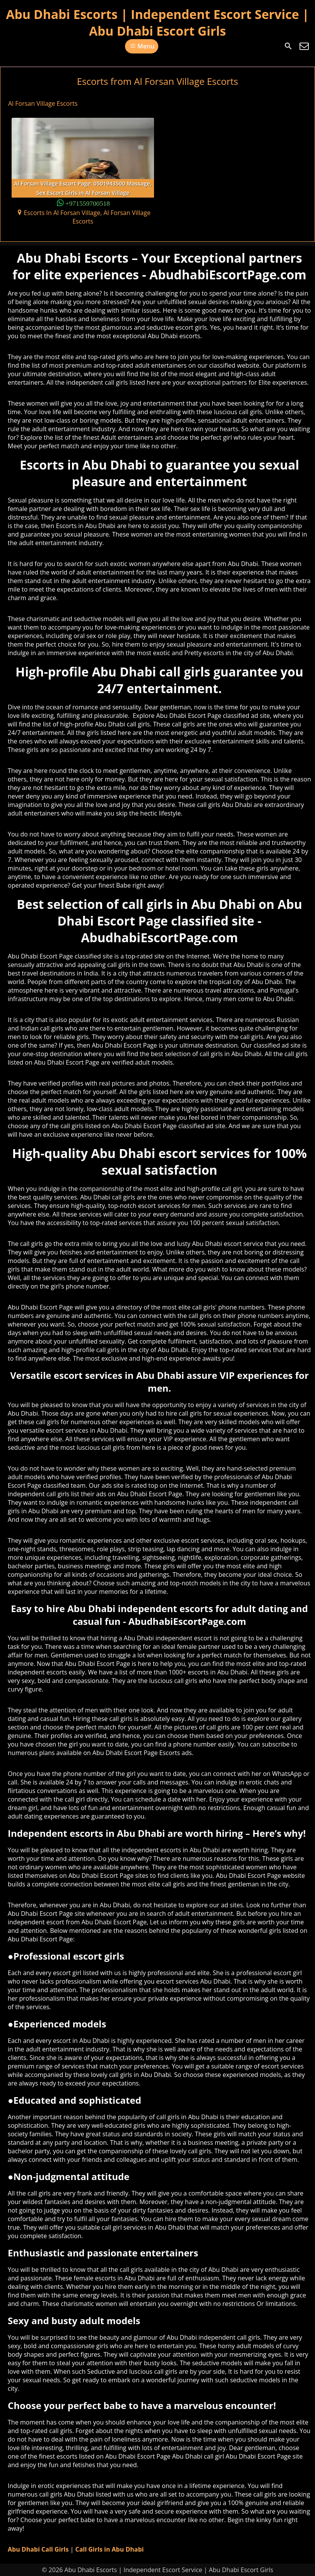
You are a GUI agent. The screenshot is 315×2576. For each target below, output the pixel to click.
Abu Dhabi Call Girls (38, 2549)
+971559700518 (87, 203)
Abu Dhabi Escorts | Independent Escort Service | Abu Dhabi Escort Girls (157, 22)
